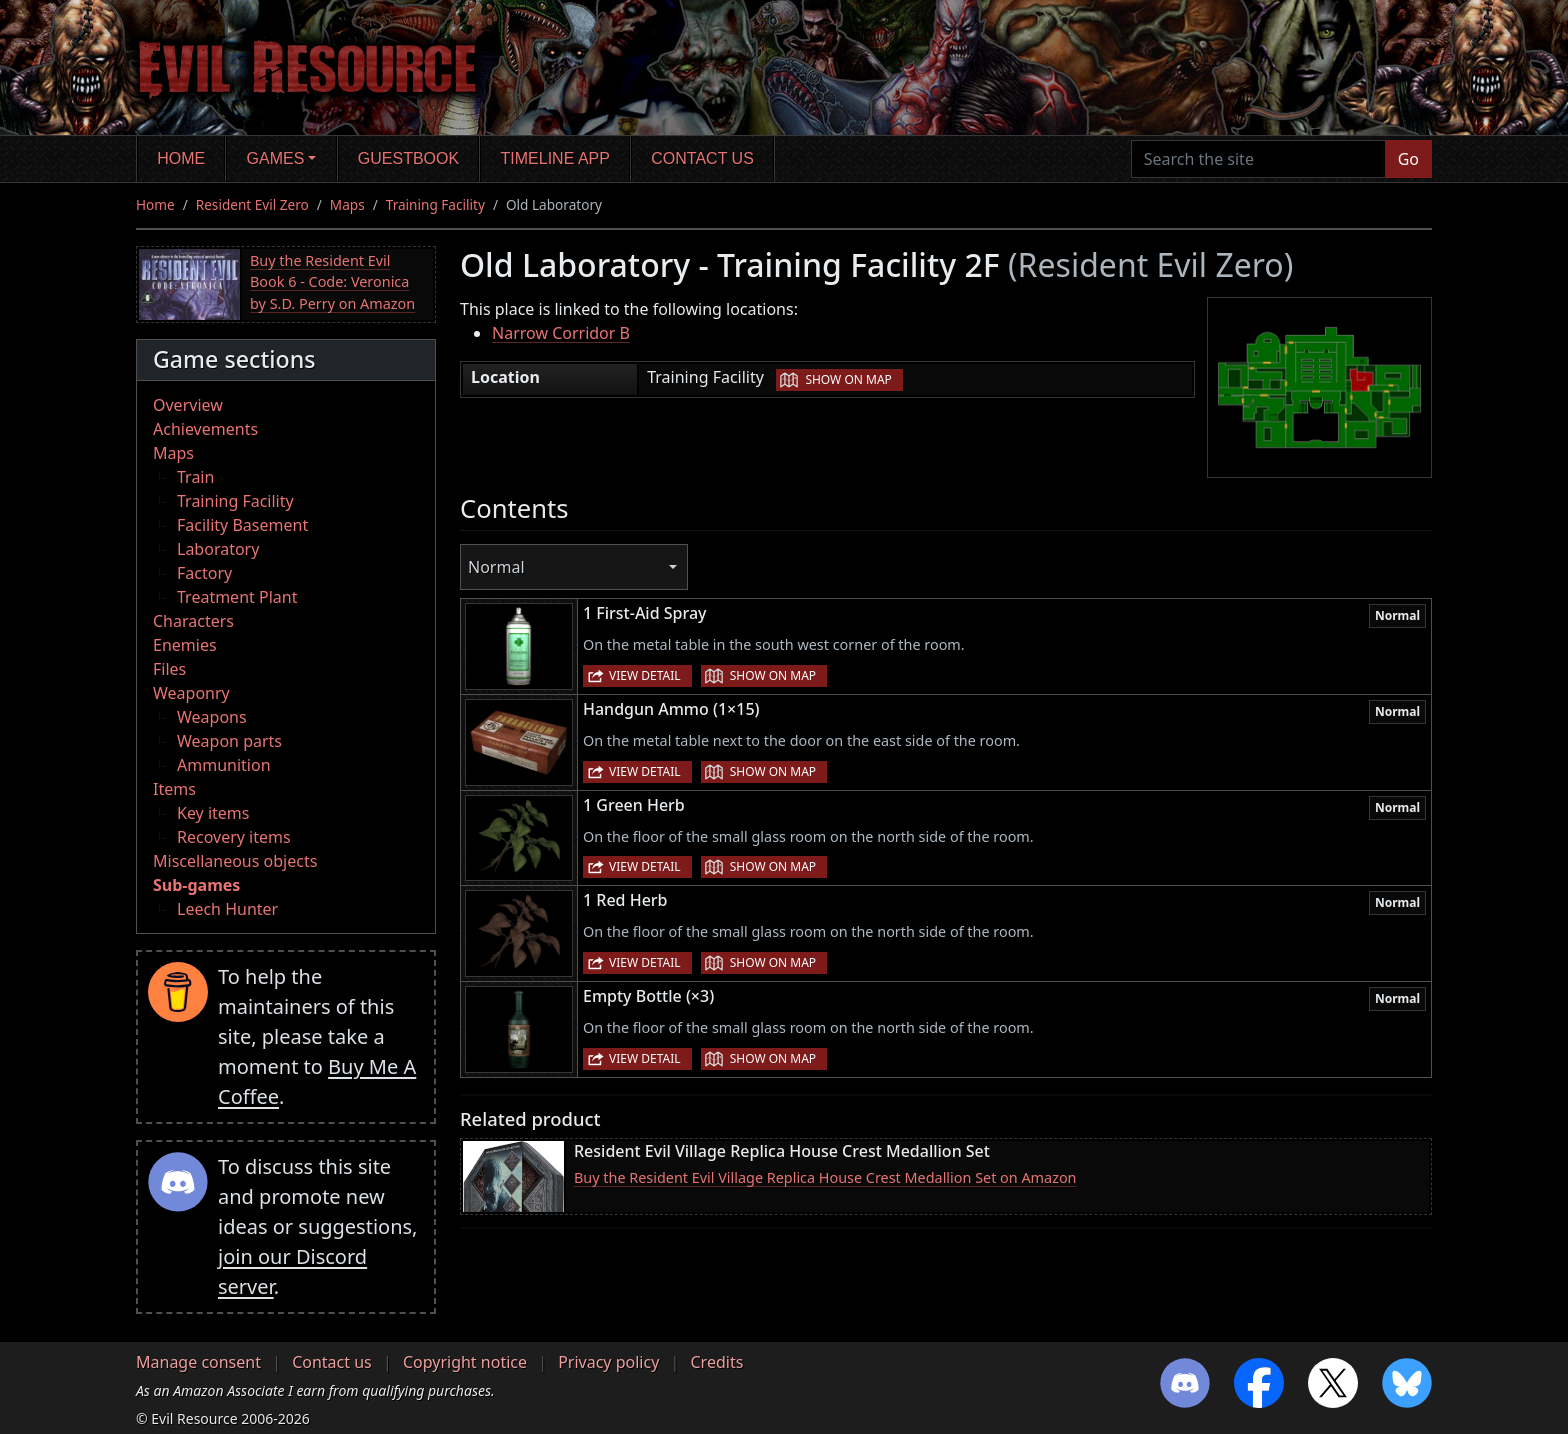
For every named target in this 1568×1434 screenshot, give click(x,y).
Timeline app (555, 158)
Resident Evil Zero (252, 204)
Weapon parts (229, 741)
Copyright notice (465, 1362)
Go (1408, 159)
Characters (193, 621)
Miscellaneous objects (235, 861)
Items (174, 789)
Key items (213, 813)
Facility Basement (242, 525)
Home (181, 158)
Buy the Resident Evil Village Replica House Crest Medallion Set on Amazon (825, 1177)
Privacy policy (608, 1362)
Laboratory (218, 549)
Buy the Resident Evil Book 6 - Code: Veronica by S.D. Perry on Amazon (332, 282)
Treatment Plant (237, 597)
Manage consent (198, 1362)
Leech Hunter (227, 909)
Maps (347, 204)
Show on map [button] (848, 379)
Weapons (212, 717)
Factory (204, 573)
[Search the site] (1258, 159)
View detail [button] (645, 675)
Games (276, 158)
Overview (188, 405)
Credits (716, 1362)
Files (169, 669)
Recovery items (234, 837)
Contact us (702, 158)
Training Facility (435, 204)
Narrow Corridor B (561, 333)
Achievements (205, 429)
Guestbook (408, 158)
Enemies (185, 645)
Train (195, 477)
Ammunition (224, 765)
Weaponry (191, 693)
